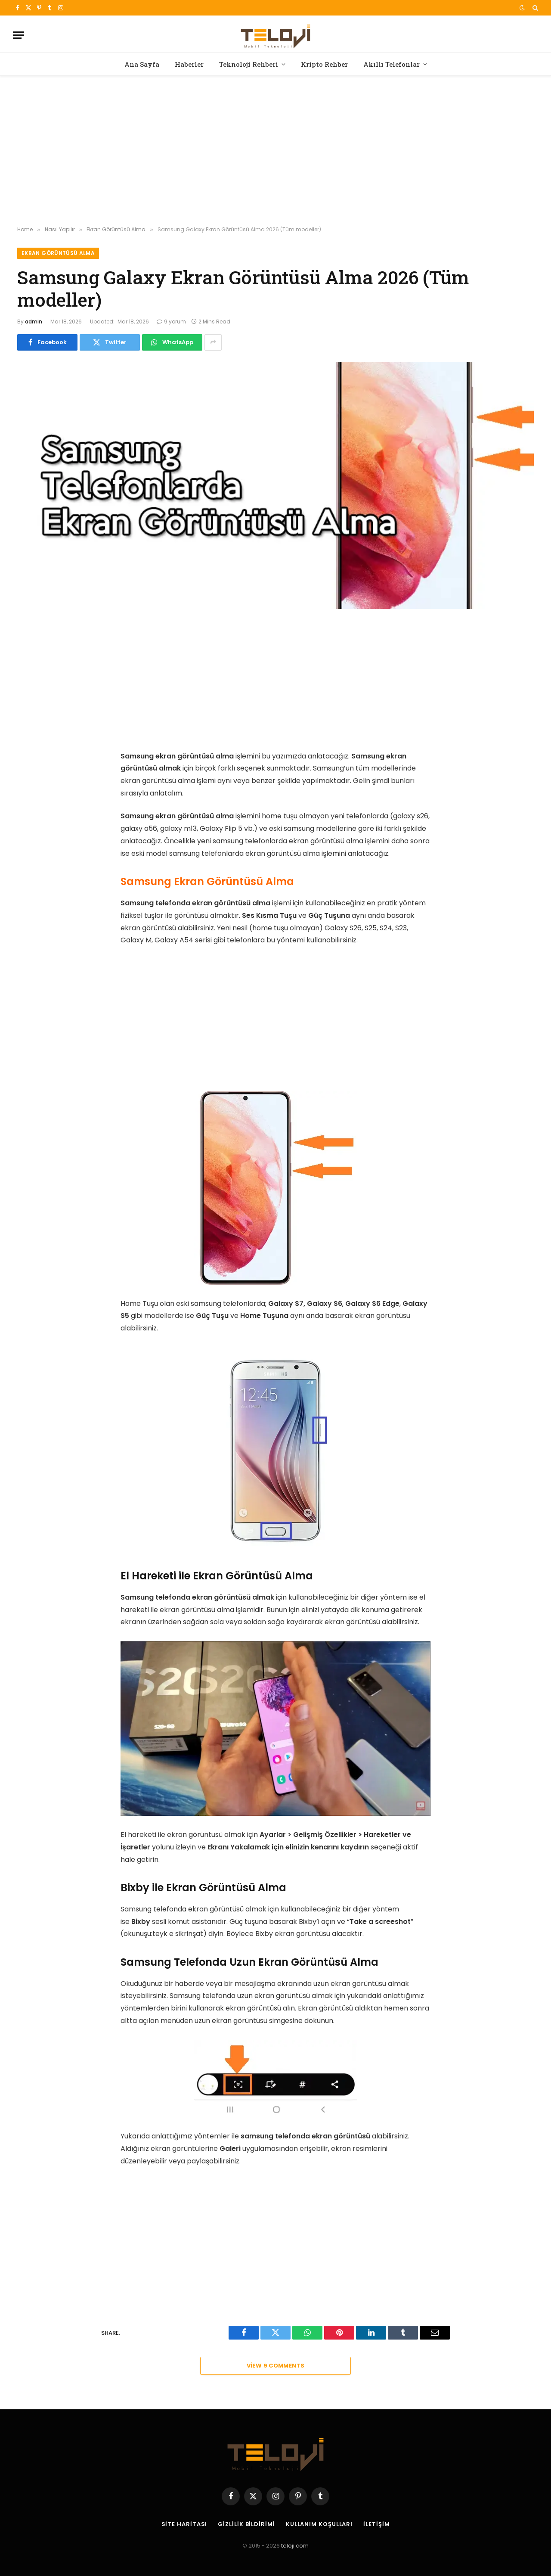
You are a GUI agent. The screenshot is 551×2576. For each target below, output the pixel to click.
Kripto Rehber (324, 64)
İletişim (376, 2524)
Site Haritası (184, 2524)
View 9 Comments (276, 2366)
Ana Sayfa (141, 64)
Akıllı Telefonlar (391, 64)
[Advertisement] (275, 151)
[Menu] (18, 35)
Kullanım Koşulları (319, 2524)
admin (33, 321)
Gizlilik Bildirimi (246, 2524)
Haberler (189, 64)
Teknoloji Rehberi (248, 64)
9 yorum (171, 321)
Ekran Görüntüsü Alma (58, 253)
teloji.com (295, 2546)
